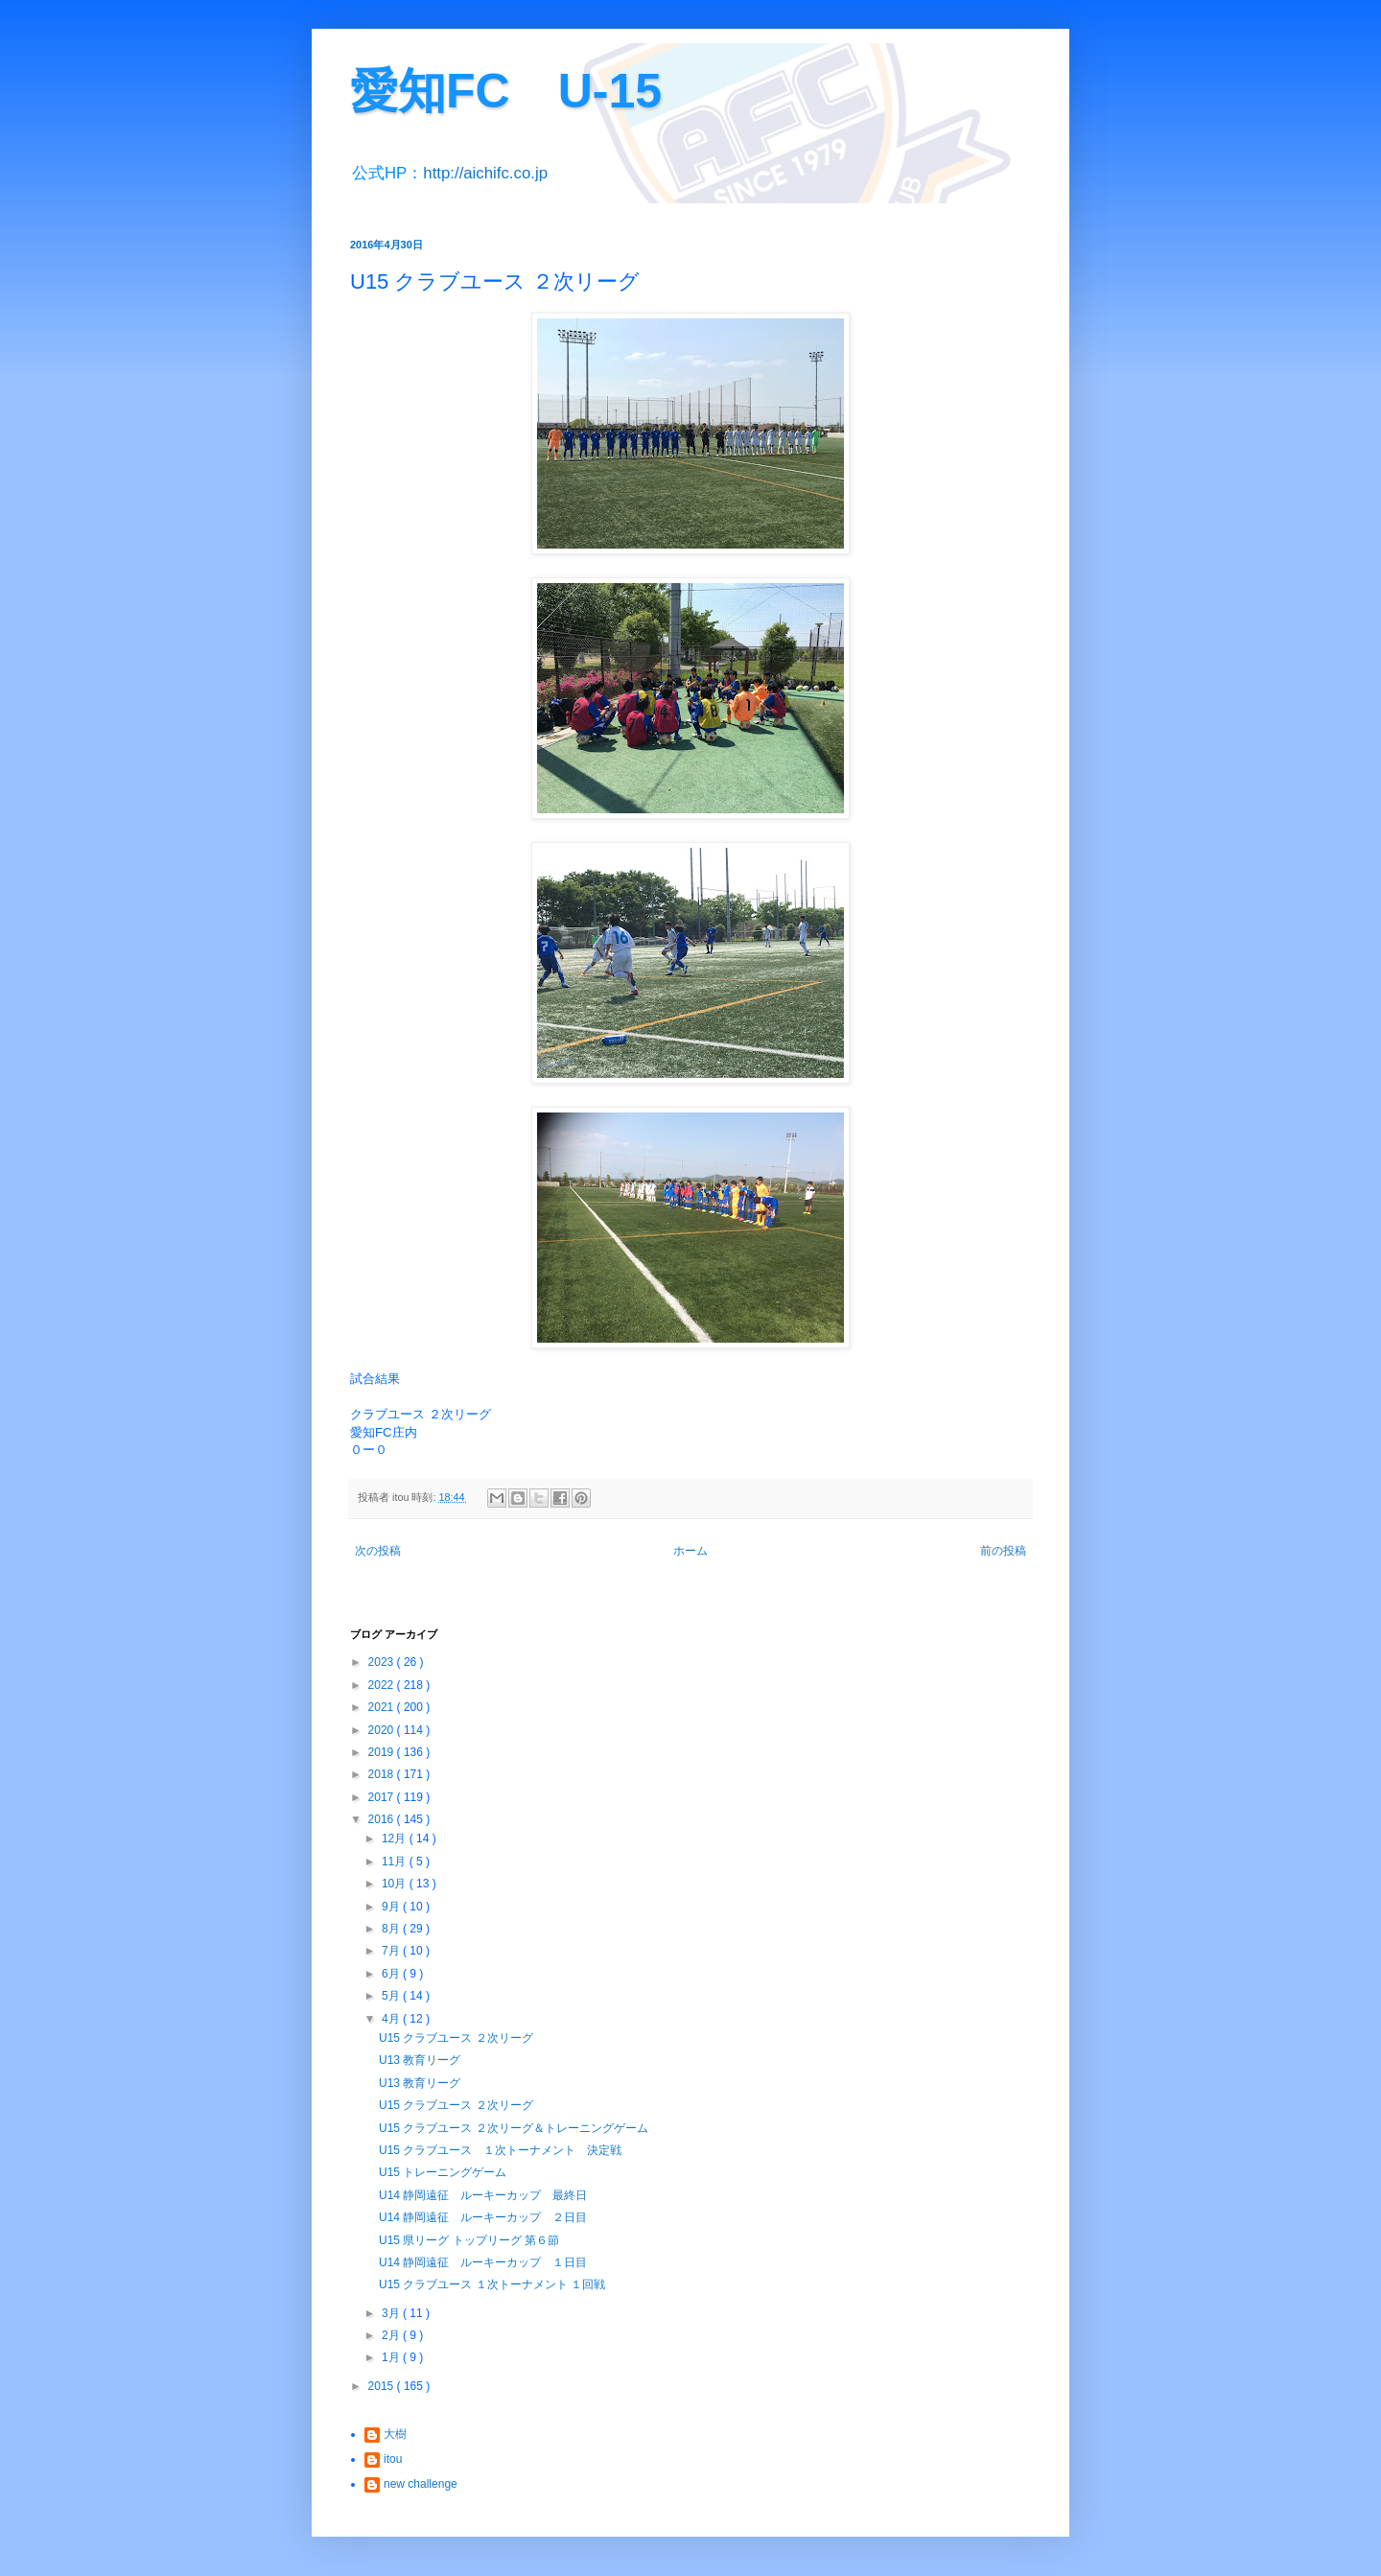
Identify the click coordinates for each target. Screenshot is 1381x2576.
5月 (392, 1995)
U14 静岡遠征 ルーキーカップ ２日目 (483, 2217)
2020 (382, 1730)
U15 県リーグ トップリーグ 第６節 (469, 2240)
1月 (392, 2357)
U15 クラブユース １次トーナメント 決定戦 (500, 2150)
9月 (392, 1906)
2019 (382, 1752)
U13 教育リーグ (419, 2060)
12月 (396, 1838)
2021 (382, 1707)
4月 (392, 2019)
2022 (382, 1685)
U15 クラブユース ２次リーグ (456, 2038)
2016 (382, 1819)
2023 (382, 1662)
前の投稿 (1003, 1550)
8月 (392, 1928)
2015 (382, 2386)
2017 (382, 1797)
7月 (392, 1950)
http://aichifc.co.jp (485, 173)
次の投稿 (378, 1550)
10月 (396, 1883)
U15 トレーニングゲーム (442, 2172)
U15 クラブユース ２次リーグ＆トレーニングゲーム (513, 2128)
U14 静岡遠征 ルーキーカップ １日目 (483, 2262)
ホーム (690, 1550)
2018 (382, 1774)
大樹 (395, 2434)
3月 (392, 2313)
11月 (396, 1861)
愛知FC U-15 (506, 91)
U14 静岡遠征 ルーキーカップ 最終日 (483, 2195)
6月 (392, 1973)
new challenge (420, 2484)
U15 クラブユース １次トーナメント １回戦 (492, 2284)
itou (393, 2459)
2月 (392, 2335)
